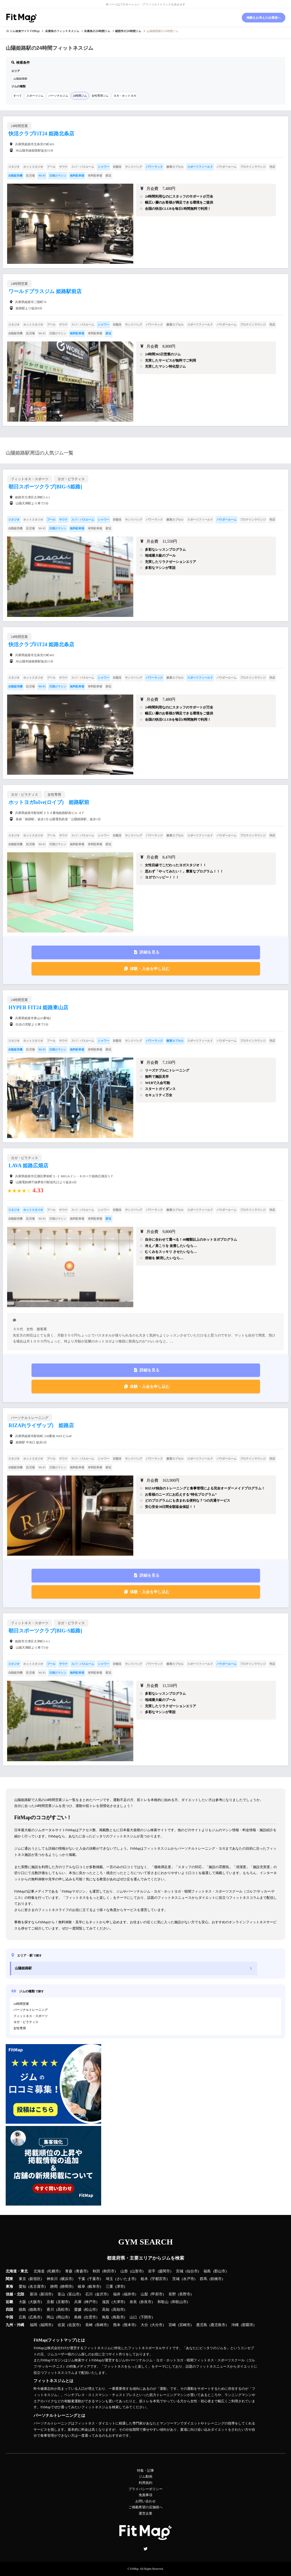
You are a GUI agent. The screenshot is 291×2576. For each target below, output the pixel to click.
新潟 (33, 2294)
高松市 (62, 2310)
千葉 (81, 2279)
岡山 (50, 2317)
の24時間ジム (97, 31)
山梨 (144, 2294)
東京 (22, 2279)
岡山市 (62, 2317)
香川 (50, 2310)
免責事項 (145, 2495)
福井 (116, 2294)
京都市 (62, 2302)
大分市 (157, 2325)
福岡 (33, 2325)
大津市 (118, 2302)
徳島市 (35, 2310)
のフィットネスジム (62, 31)
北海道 (39, 2271)
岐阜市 (94, 2287)
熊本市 (129, 2325)
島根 (78, 2317)
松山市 (90, 2310)
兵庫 (78, 2302)
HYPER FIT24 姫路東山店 (38, 1007)
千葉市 (94, 2279)
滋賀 (105, 2302)
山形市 (136, 2271)
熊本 (116, 2325)
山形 (124, 2271)
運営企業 (145, 2513)
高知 (105, 2310)
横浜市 (66, 2279)
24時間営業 (21, 2003)
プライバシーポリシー (145, 2489)
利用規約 (145, 2483)
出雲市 (90, 2317)
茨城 (176, 2279)
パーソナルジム (58, 95)
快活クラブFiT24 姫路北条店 (41, 133)
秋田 (96, 2271)
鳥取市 (118, 2317)
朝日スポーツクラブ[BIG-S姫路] (45, 487)
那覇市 (247, 2325)
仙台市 (192, 2271)
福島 (207, 2271)
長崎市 (101, 2325)
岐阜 (81, 2287)
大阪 (22, 2302)
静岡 (54, 2287)
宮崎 (172, 2325)
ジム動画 (145, 2476)
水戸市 (188, 2279)
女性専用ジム (100, 95)
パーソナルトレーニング (30, 2009)
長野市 (184, 2294)
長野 (172, 2294)
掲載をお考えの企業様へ (263, 17)
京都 (50, 2302)
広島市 (35, 2317)
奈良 (133, 2302)
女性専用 (19, 2028)
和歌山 (163, 2302)
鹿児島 (201, 2325)
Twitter (145, 2549)
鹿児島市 (218, 2325)
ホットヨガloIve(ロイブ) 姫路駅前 (49, 802)
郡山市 (219, 2271)
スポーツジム (34, 95)
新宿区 (35, 2279)
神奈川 (52, 2279)
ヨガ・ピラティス (25, 2022)
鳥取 (105, 2317)
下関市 (145, 2317)
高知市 (118, 2310)
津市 (120, 2287)
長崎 (89, 2325)
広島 (22, 2317)
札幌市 (53, 2271)
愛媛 (78, 2310)
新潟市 (46, 2294)
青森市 (81, 2271)
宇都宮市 (158, 2279)
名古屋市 (37, 2287)
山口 (133, 2317)
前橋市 (216, 2279)
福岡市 (46, 2325)
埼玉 (109, 2279)
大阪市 (35, 2302)
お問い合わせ (145, 2501)
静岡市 (66, 2287)
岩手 (151, 2271)
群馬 (203, 2279)
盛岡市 (164, 2271)
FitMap (134, 2568)
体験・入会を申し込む (150, 969)
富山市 (74, 2294)
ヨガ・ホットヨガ (124, 95)
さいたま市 (126, 2279)
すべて (17, 95)
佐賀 (61, 2325)
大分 (144, 2325)
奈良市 (145, 2302)
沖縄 (235, 2325)
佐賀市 (74, 2325)
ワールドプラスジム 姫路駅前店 (45, 291)
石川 (89, 2294)
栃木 (144, 2279)
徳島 (22, 2310)
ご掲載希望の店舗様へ (145, 2507)
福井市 (129, 2294)
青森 (68, 2271)
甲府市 (157, 2294)
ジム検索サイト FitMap (24, 31)
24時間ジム (80, 95)
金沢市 (101, 2294)
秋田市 (109, 2271)
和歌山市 (179, 2302)
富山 (61, 2294)
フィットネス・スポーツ (30, 2016)
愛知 (22, 2287)
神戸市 (90, 2302)
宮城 (179, 2271)
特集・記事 (145, 2471)
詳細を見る (149, 952)
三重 (109, 2287)
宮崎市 (184, 2325)
